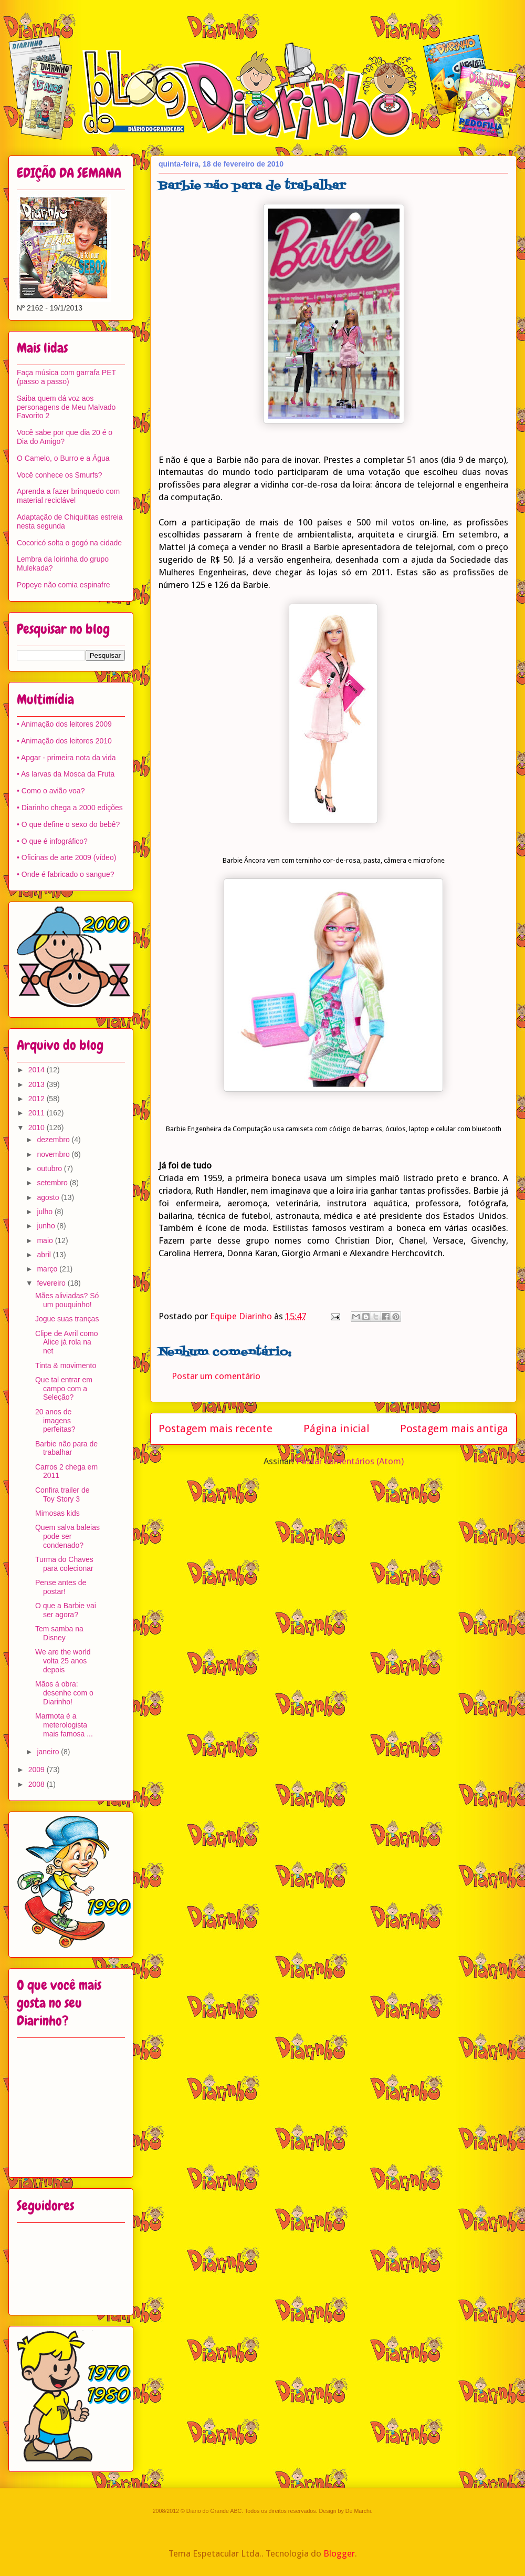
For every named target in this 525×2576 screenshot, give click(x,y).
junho (47, 1226)
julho (45, 1211)
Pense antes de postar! (60, 1587)
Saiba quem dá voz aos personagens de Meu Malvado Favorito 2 (66, 407)
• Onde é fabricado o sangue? (65, 874)
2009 (37, 1769)
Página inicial (336, 1428)
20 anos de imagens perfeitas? (55, 1421)
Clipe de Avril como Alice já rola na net (66, 1342)
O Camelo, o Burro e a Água (63, 458)
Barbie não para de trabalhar (66, 1448)
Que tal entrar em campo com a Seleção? (63, 1388)
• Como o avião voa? (51, 791)
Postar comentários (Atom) (350, 1461)
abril (44, 1254)
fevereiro (52, 1283)
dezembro (54, 1139)
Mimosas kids (57, 1513)
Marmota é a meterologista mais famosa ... (64, 1725)
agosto (49, 1197)
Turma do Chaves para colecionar (64, 1564)
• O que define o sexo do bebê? (68, 824)
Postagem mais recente (215, 1428)
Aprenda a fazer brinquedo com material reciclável (68, 495)
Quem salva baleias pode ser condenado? (67, 1536)
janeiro (49, 1751)
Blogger (339, 2553)
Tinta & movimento (65, 1365)
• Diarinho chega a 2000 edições (70, 807)
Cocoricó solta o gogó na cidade (69, 543)
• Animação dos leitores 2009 (64, 724)
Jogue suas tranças (67, 1319)
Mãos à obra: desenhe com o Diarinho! (64, 1693)
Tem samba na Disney (59, 1633)
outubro (50, 1168)
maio (46, 1240)
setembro (53, 1182)
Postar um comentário (216, 1376)
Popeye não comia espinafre (63, 585)
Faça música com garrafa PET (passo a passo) (66, 377)
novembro (54, 1154)
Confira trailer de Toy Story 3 (62, 1494)
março (48, 1269)
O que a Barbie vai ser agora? (65, 1610)
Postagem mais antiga (454, 1428)
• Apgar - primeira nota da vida (66, 757)
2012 (37, 1098)
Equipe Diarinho (242, 1316)
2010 (37, 1127)
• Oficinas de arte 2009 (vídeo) (66, 857)
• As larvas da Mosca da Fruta (65, 774)
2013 (37, 1084)
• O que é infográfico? (52, 841)
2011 (37, 1113)
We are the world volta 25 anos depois (63, 1661)
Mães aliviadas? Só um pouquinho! (67, 1300)
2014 (37, 1069)
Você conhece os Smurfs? (59, 475)
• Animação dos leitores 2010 (64, 741)
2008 (37, 1784)
